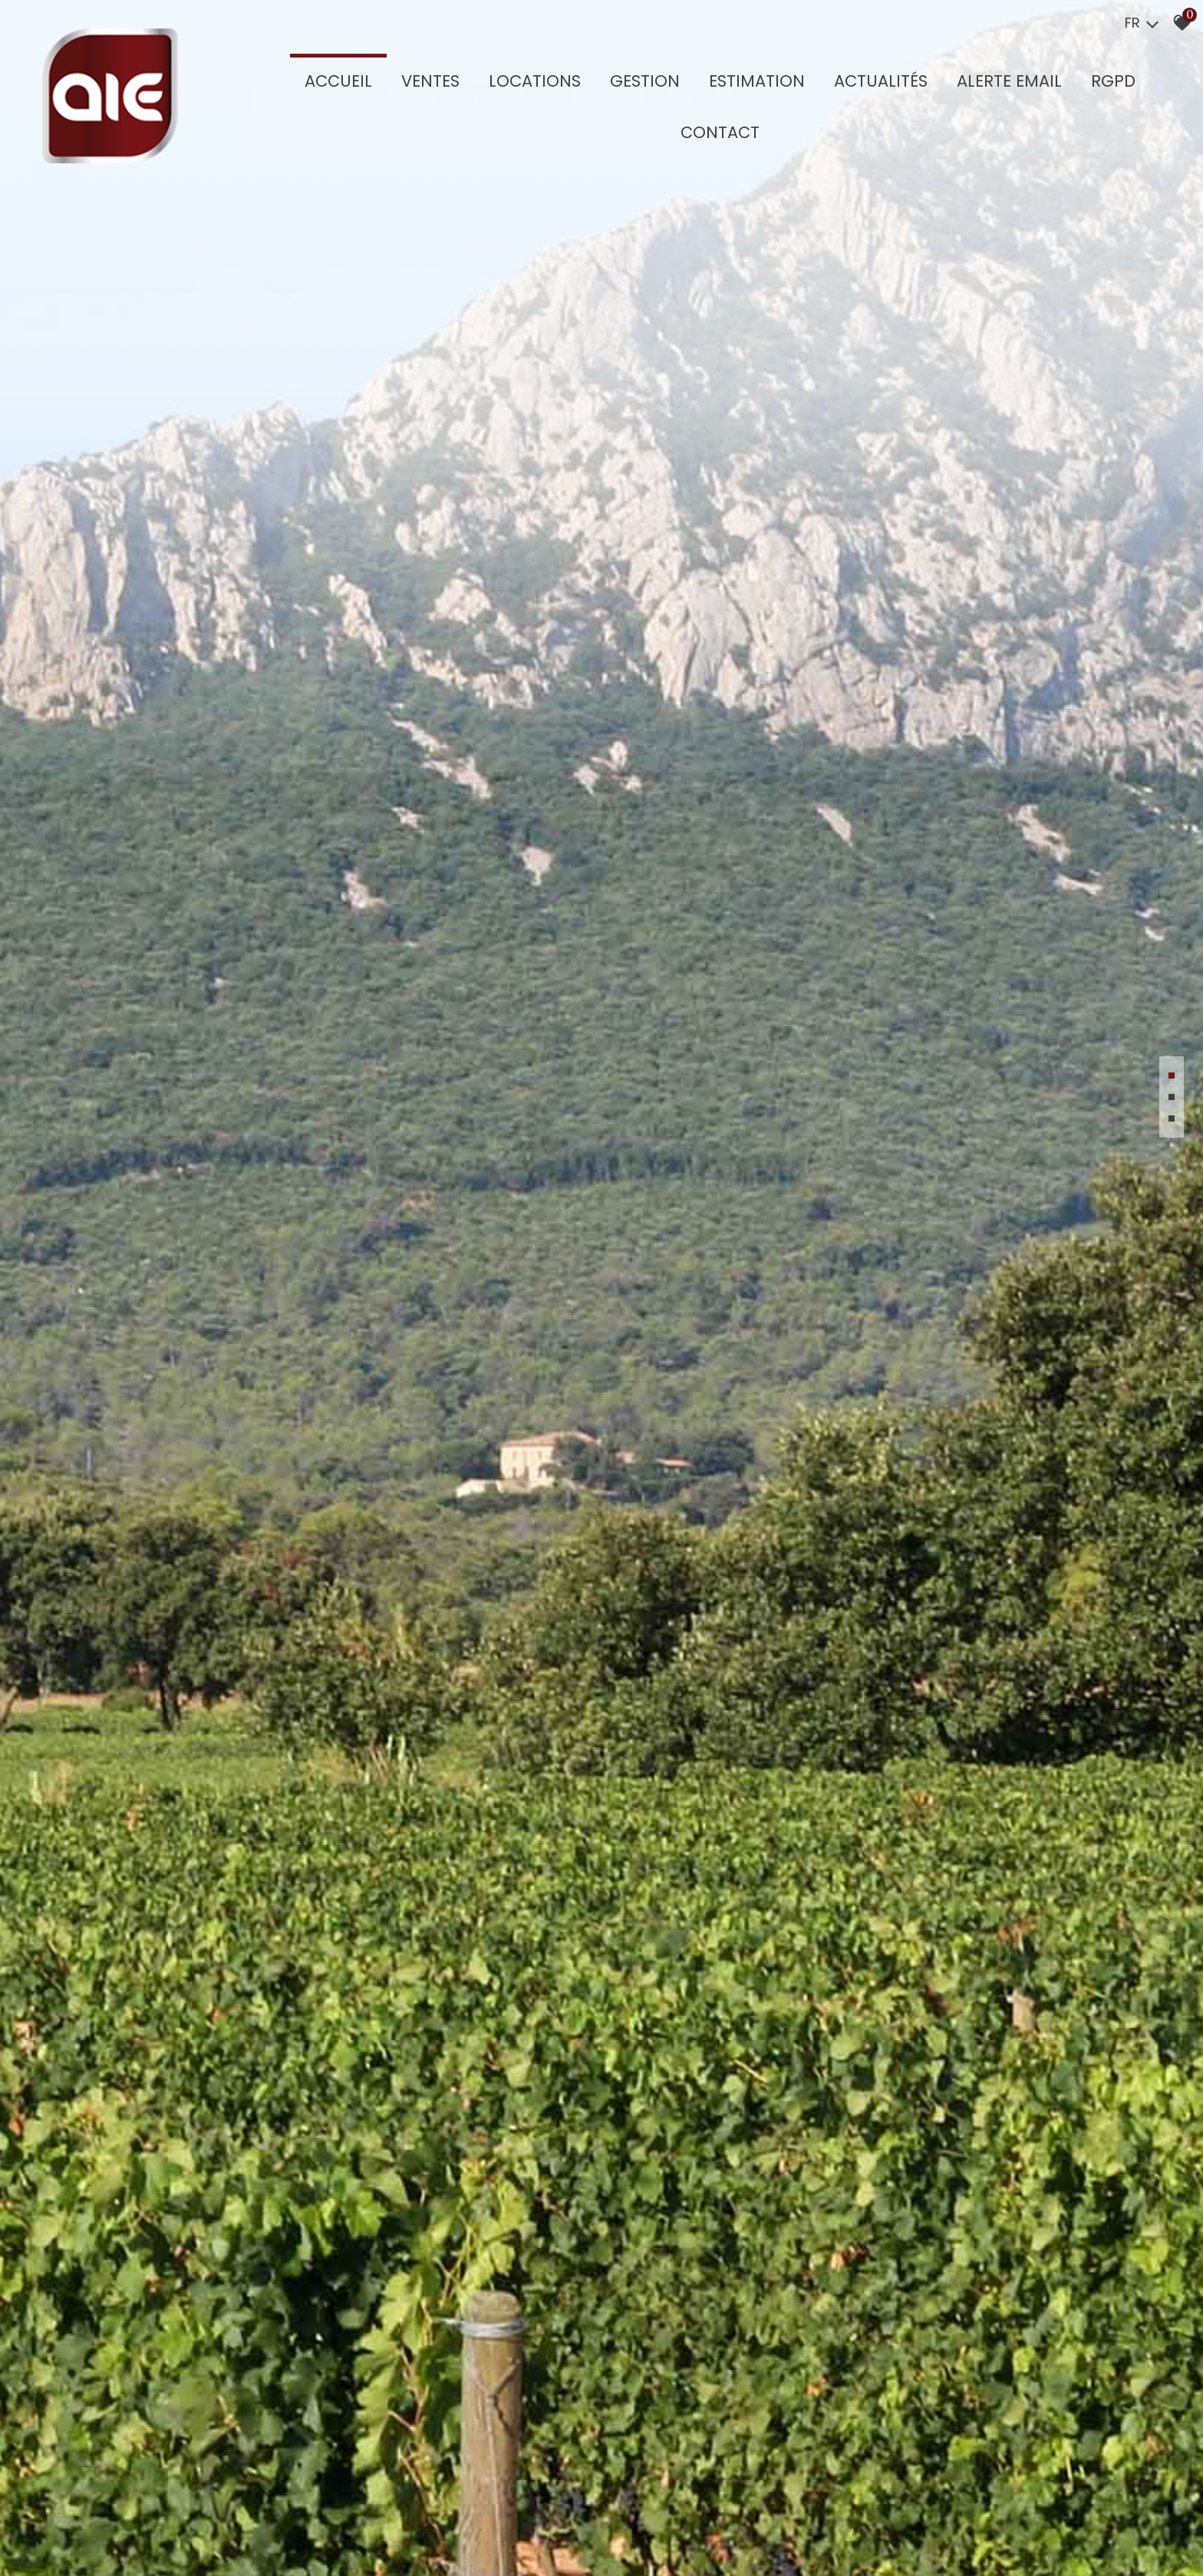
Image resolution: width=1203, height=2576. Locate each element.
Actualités (883, 82)
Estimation (759, 82)
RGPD (1115, 82)
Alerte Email (1011, 82)
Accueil (340, 82)
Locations (537, 82)
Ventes (433, 82)
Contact (722, 133)
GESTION (647, 82)
